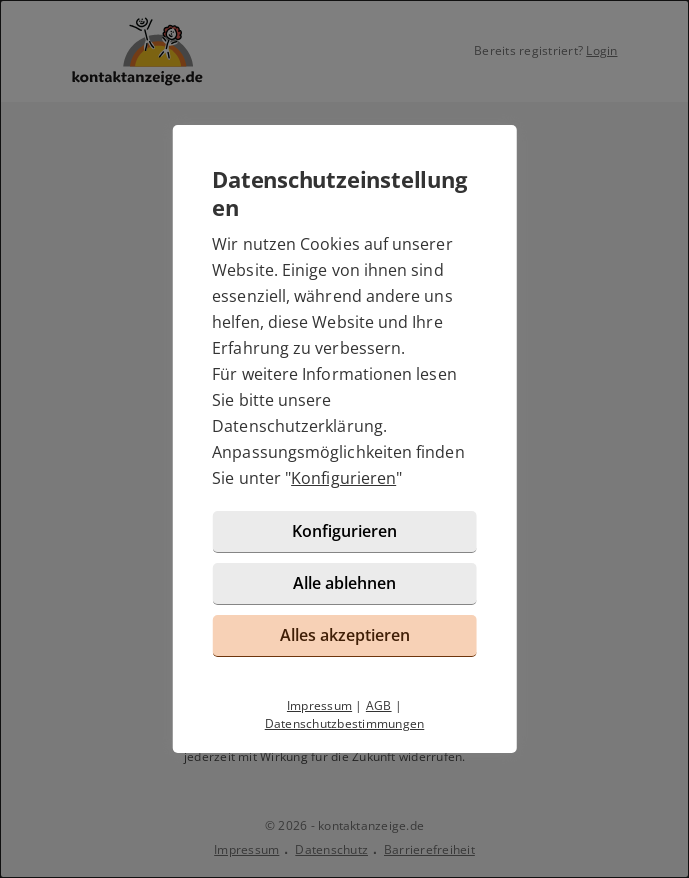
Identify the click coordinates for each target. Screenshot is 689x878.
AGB (379, 705)
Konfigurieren (343, 478)
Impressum (319, 705)
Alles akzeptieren (345, 635)
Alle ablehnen (344, 583)
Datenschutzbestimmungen (345, 723)
